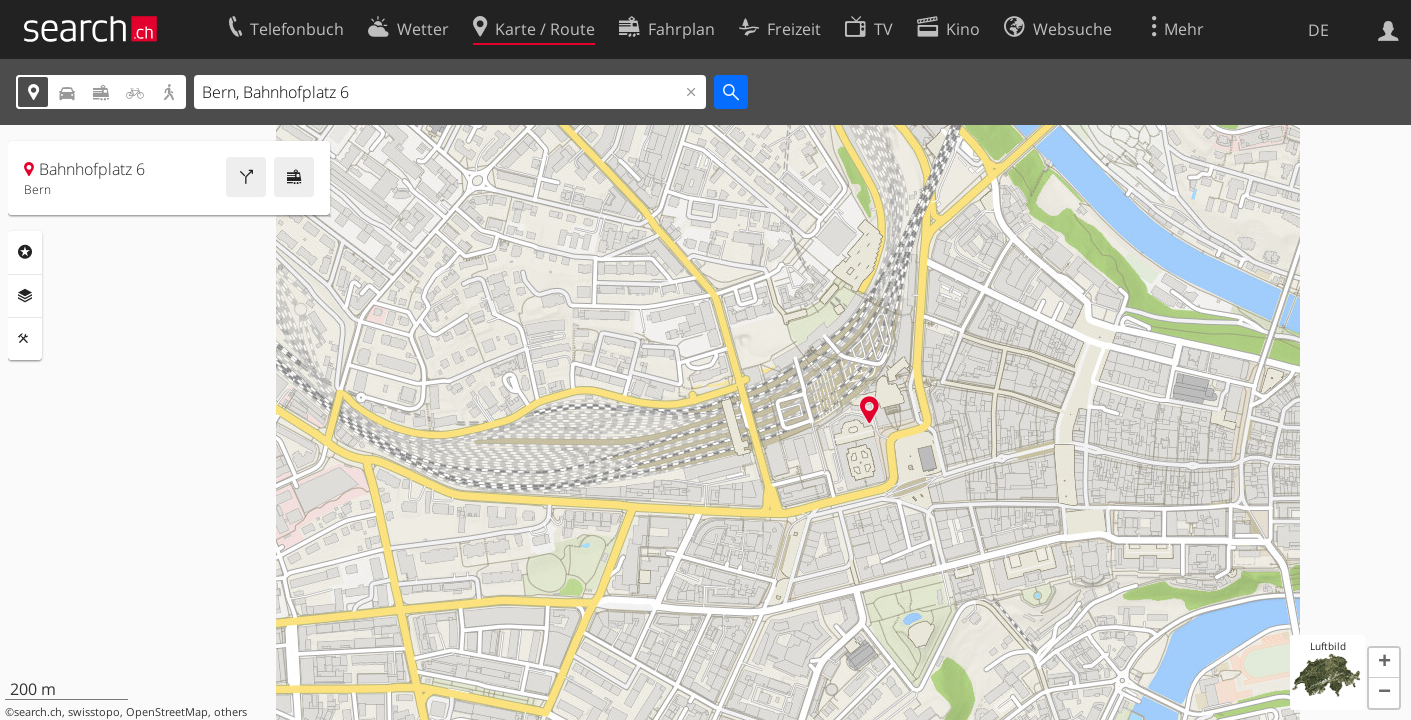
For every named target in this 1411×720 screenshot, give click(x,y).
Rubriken (25, 252)
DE (1318, 30)
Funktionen (25, 339)
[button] (1384, 663)
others (230, 712)
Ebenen (25, 296)
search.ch (38, 712)
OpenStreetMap (167, 712)
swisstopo (94, 712)
